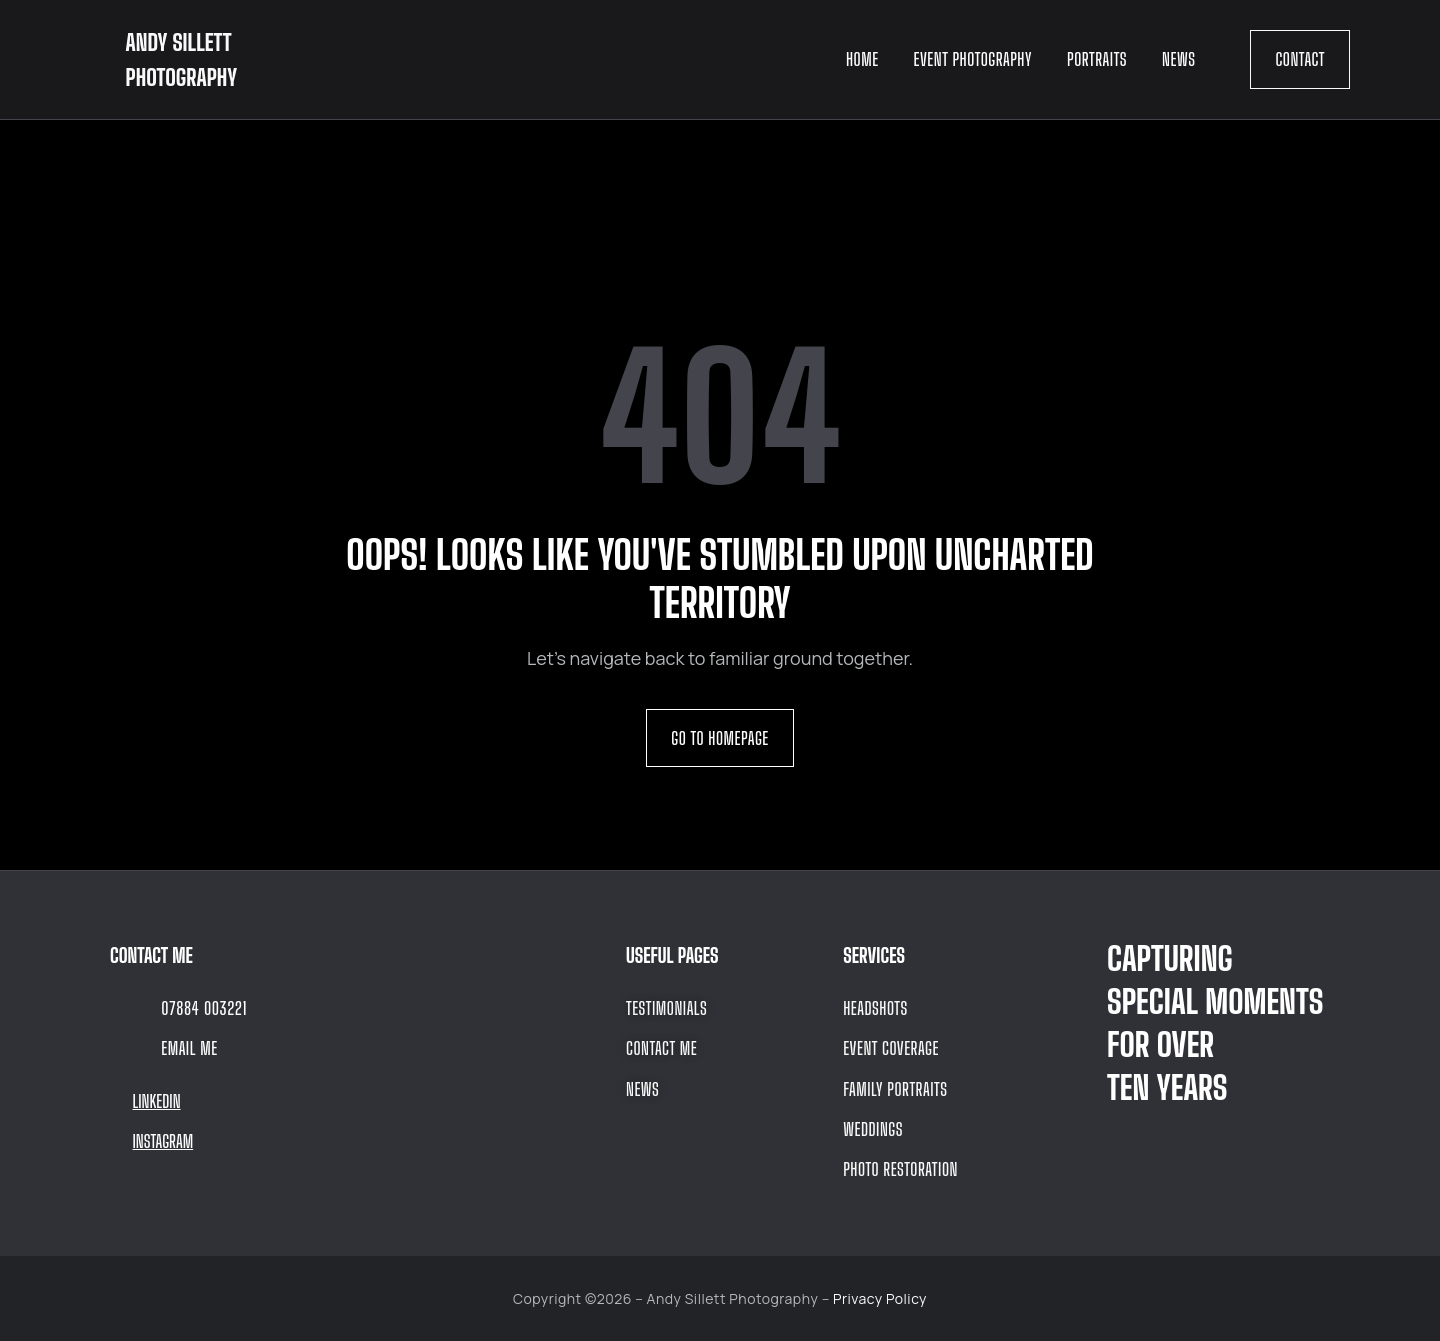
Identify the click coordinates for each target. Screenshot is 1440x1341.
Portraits (1097, 59)
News (1178, 59)
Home (862, 59)
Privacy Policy (880, 1298)
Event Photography (973, 59)
